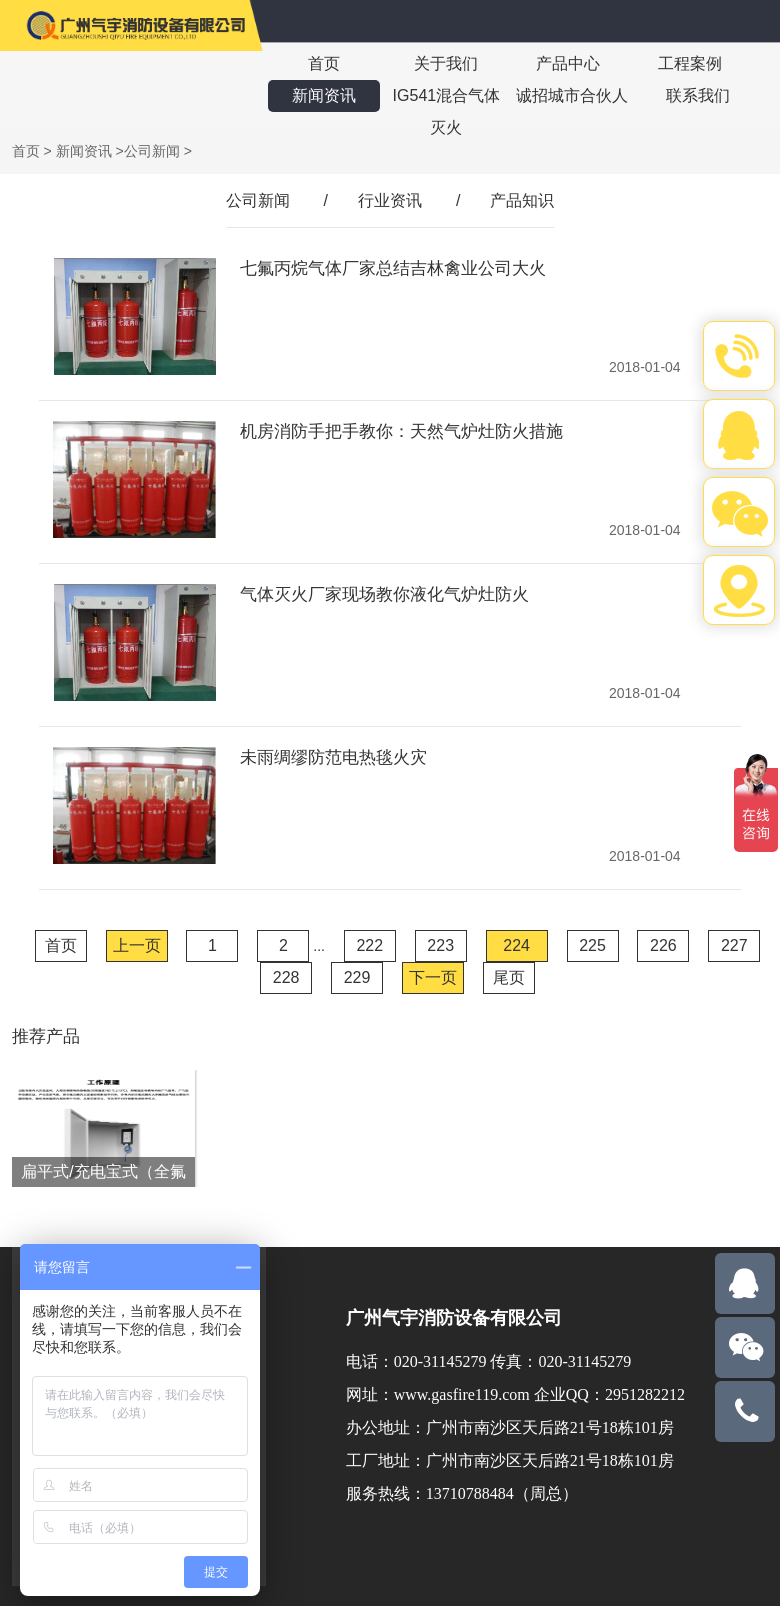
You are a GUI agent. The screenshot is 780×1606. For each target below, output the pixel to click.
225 (592, 945)
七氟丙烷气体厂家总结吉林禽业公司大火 (393, 268)
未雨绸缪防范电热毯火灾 (333, 757)
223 (440, 945)
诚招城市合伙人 (572, 95)
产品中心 (568, 63)
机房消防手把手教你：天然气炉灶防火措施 (401, 431)
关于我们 (446, 63)
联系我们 (698, 95)
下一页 (433, 977)
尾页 (509, 977)
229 (357, 977)
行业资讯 (390, 200)
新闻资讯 (324, 95)
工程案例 (690, 63)
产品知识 (522, 200)
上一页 (137, 945)
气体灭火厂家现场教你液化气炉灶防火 (384, 594)
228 (286, 977)
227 (734, 945)
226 (663, 945)
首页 (324, 63)
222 (369, 945)
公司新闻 (152, 151)
